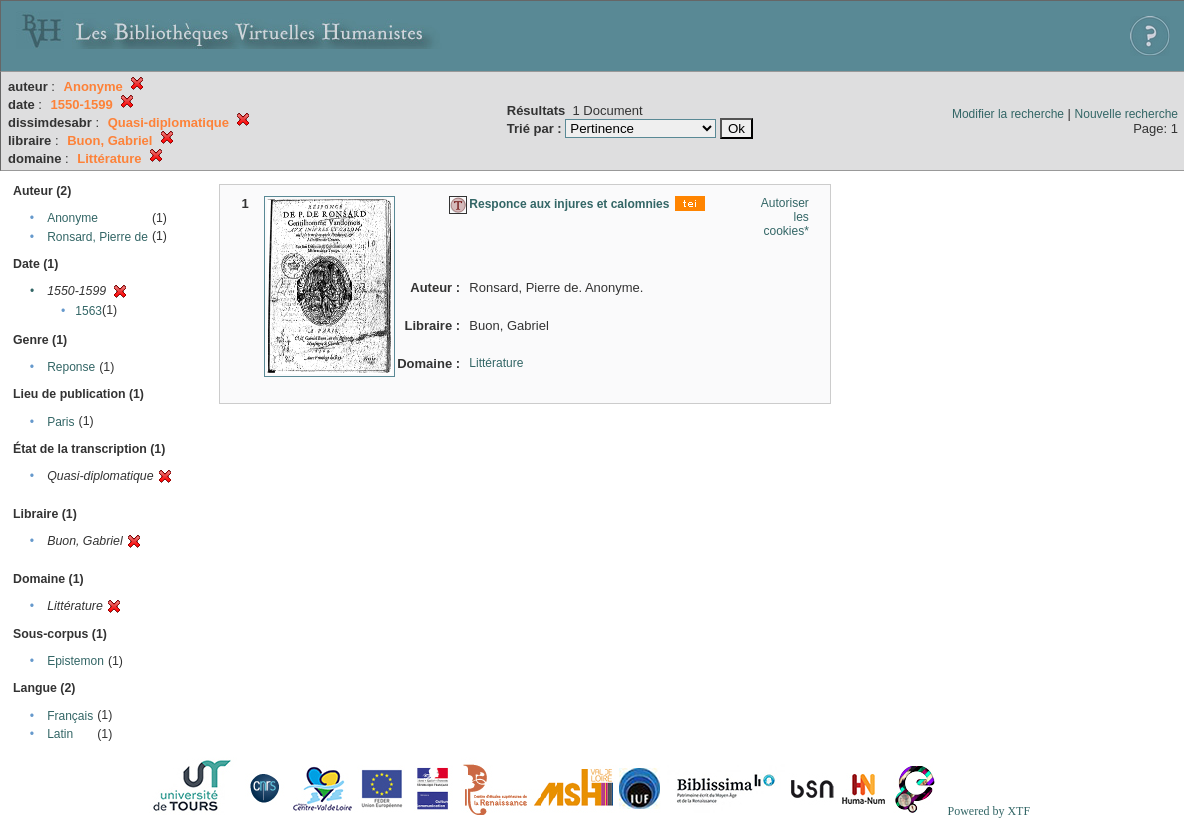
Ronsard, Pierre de (97, 237)
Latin (60, 734)
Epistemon (75, 661)
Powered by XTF (988, 811)
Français (70, 716)
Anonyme (72, 218)
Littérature (496, 363)
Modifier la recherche (1008, 114)
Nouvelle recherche (1126, 114)
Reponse (71, 367)
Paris (60, 422)
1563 (88, 311)
